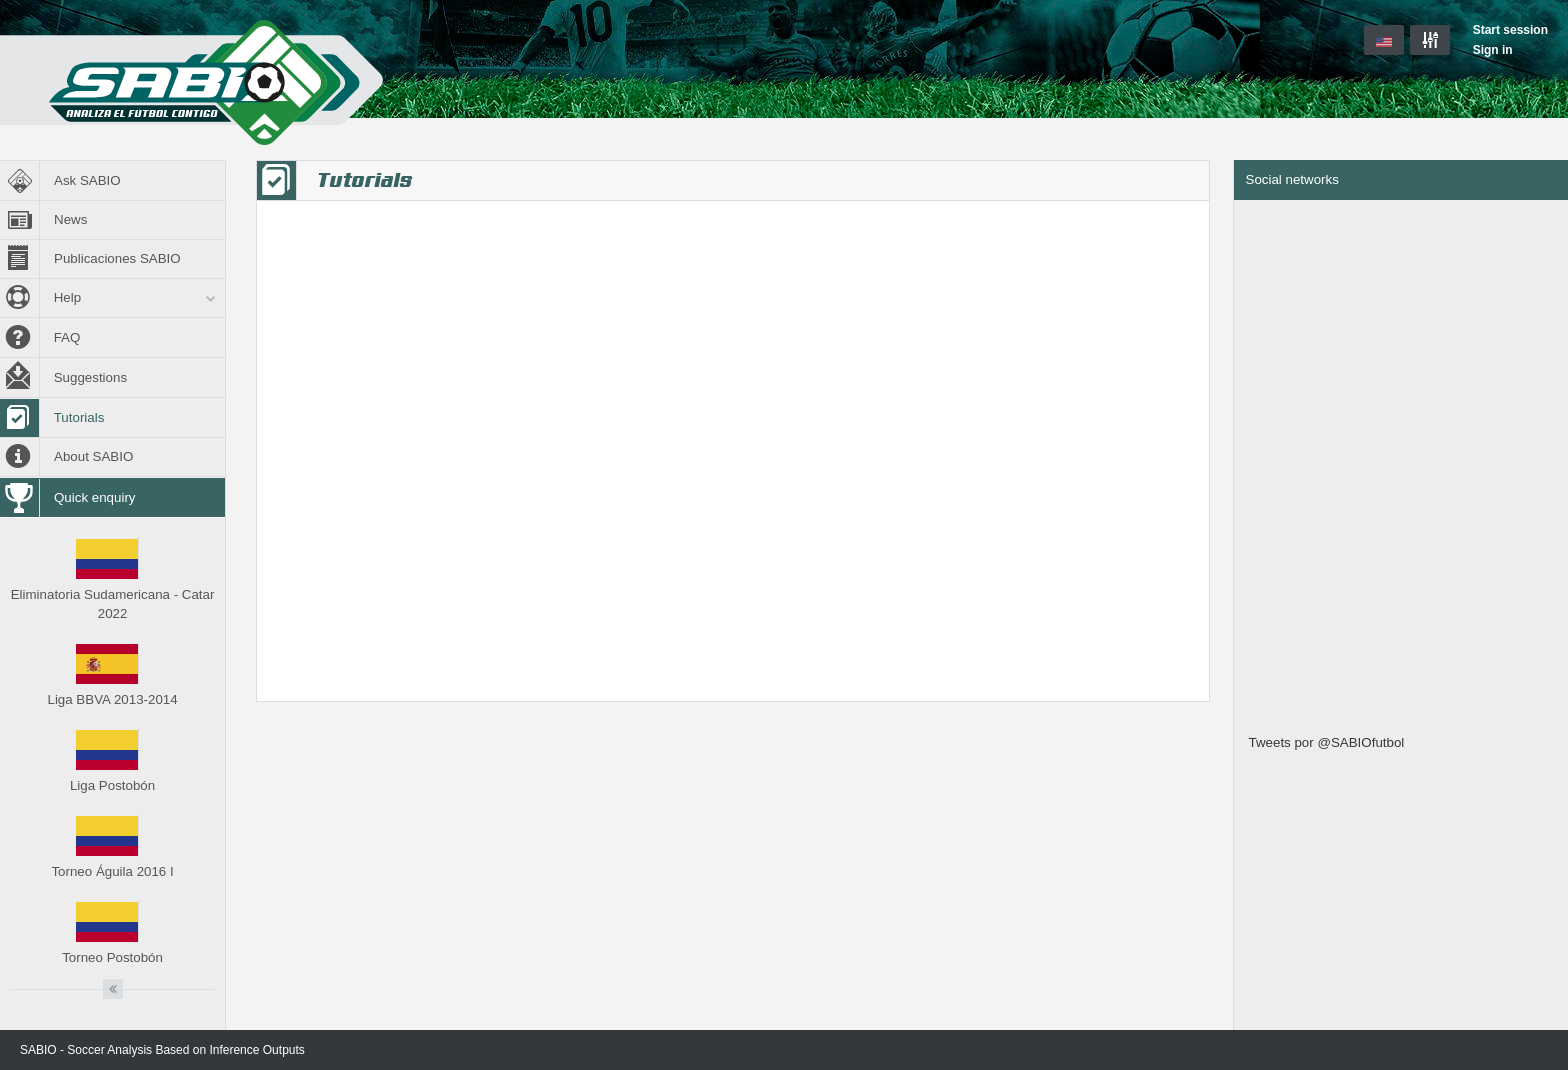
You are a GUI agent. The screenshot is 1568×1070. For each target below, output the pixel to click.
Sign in (1493, 50)
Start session (1510, 30)
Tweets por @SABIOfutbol (1327, 742)
